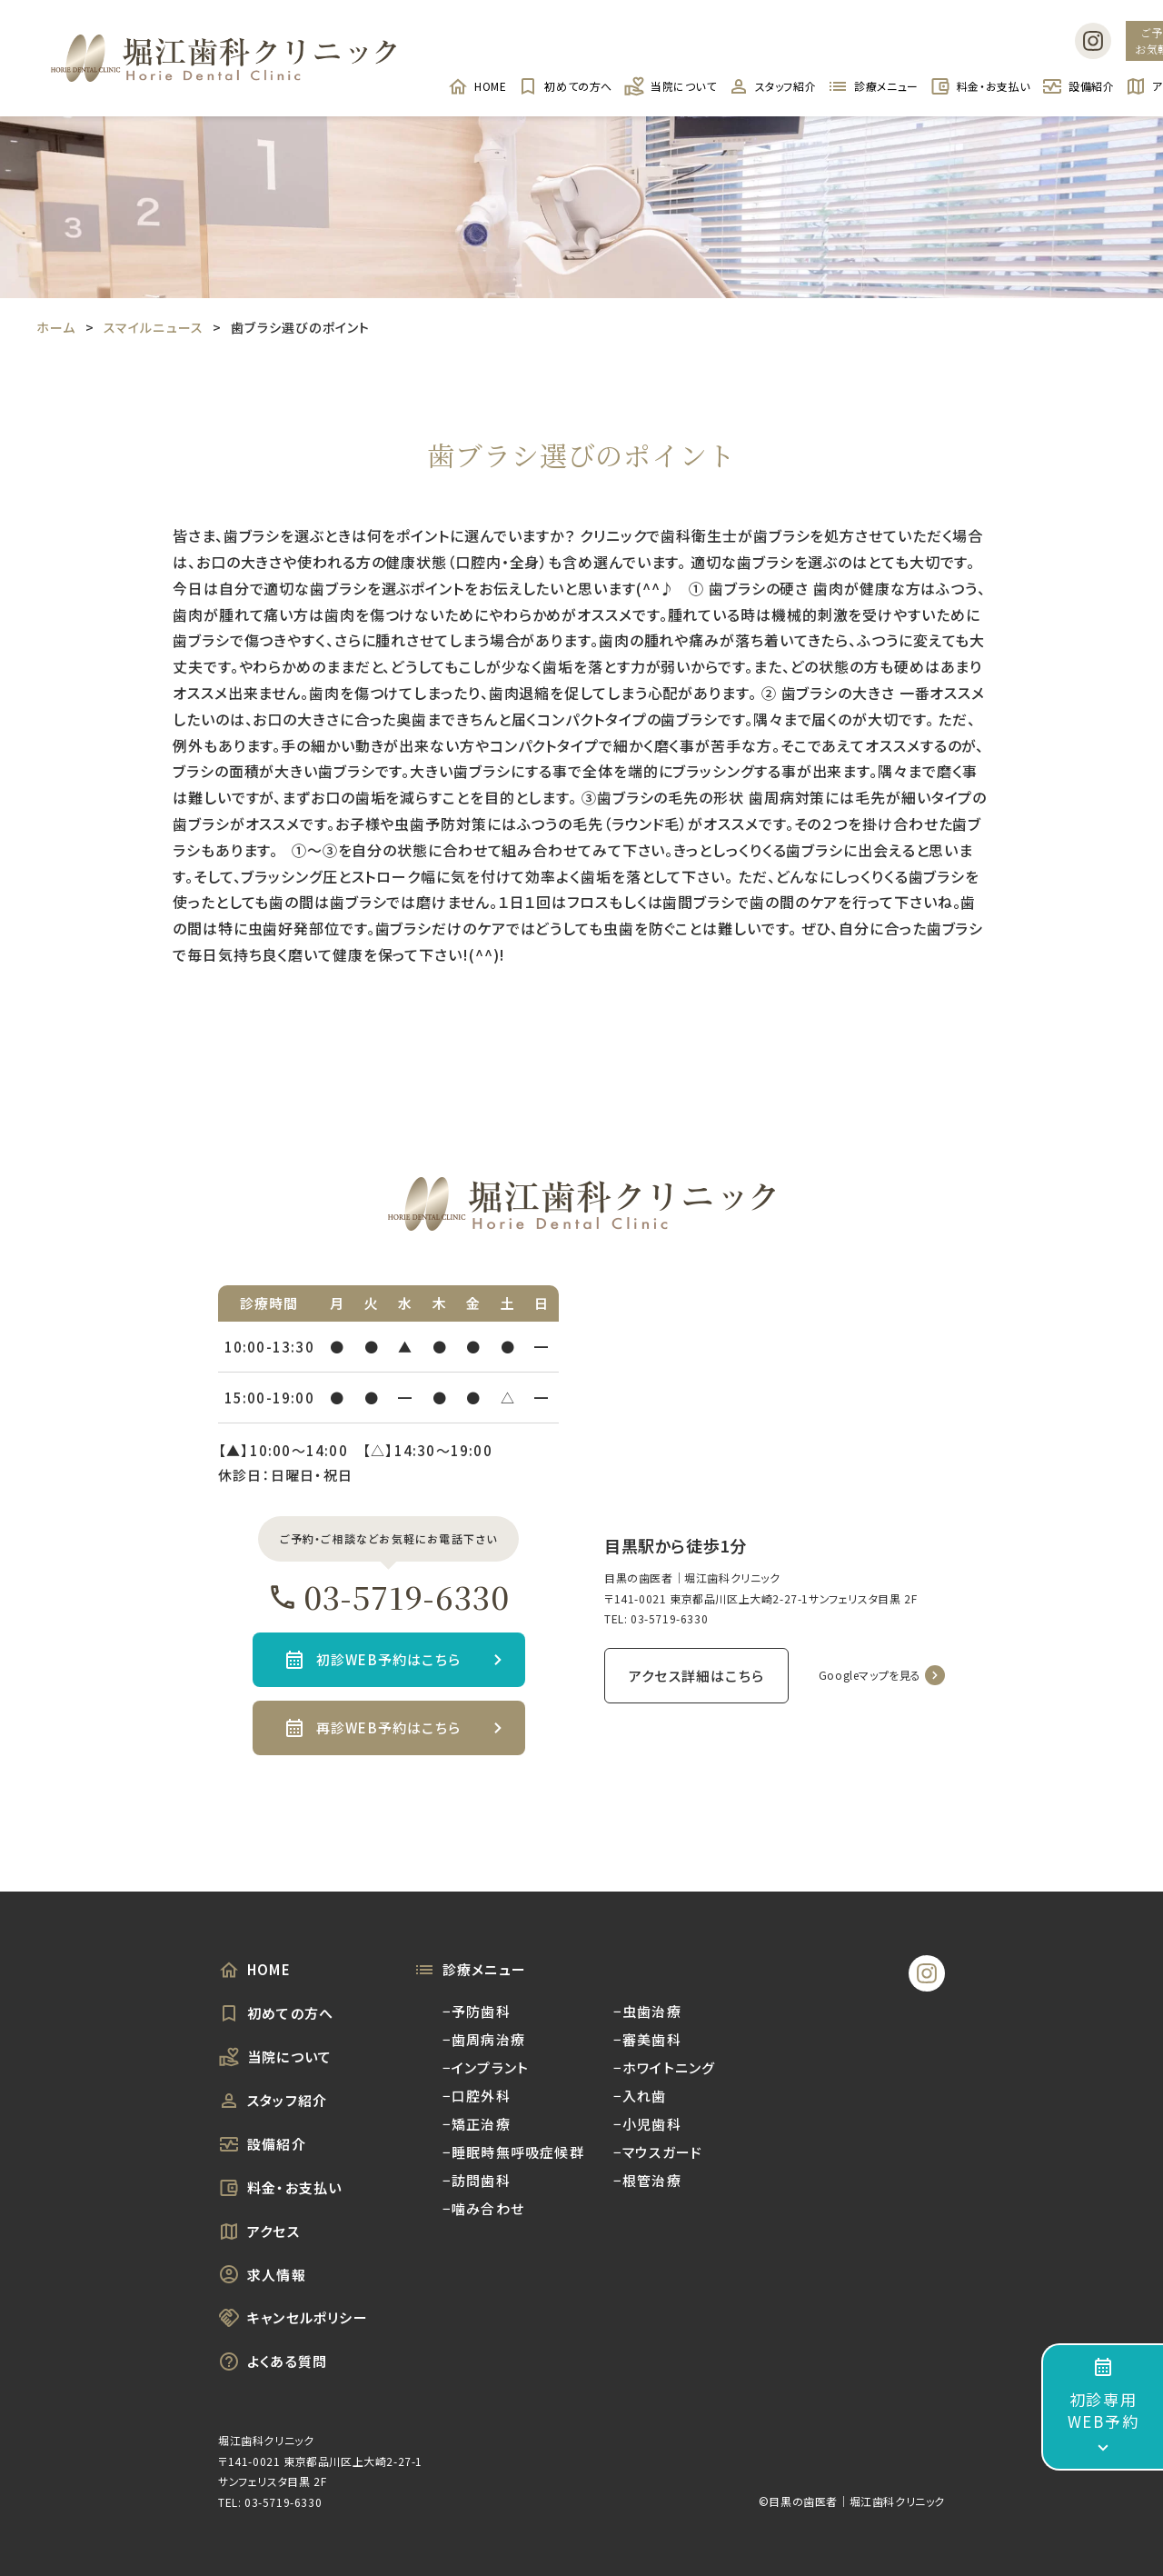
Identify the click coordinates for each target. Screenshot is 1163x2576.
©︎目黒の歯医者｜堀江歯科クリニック (852, 2501)
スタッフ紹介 (772, 86)
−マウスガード (657, 2152)
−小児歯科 (647, 2123)
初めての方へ (564, 86)
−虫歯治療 (647, 2011)
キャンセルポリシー (293, 2318)
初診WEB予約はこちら (388, 1659)
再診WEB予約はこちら (388, 1727)
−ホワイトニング (664, 2067)
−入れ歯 (640, 2095)
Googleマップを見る (870, 1674)
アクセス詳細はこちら (696, 1675)
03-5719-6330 (388, 1597)
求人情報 (262, 2274)
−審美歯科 (647, 2039)
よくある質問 (272, 2361)
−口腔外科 (476, 2095)
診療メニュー (873, 86)
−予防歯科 (476, 2011)
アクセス (259, 2231)
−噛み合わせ (483, 2208)
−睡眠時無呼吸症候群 (513, 2152)
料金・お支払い (979, 86)
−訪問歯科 (476, 2180)
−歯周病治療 (483, 2039)
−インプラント (485, 2067)
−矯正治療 (476, 2123)
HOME (476, 86)
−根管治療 (647, 2180)
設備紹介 (1077, 86)
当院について (670, 86)
